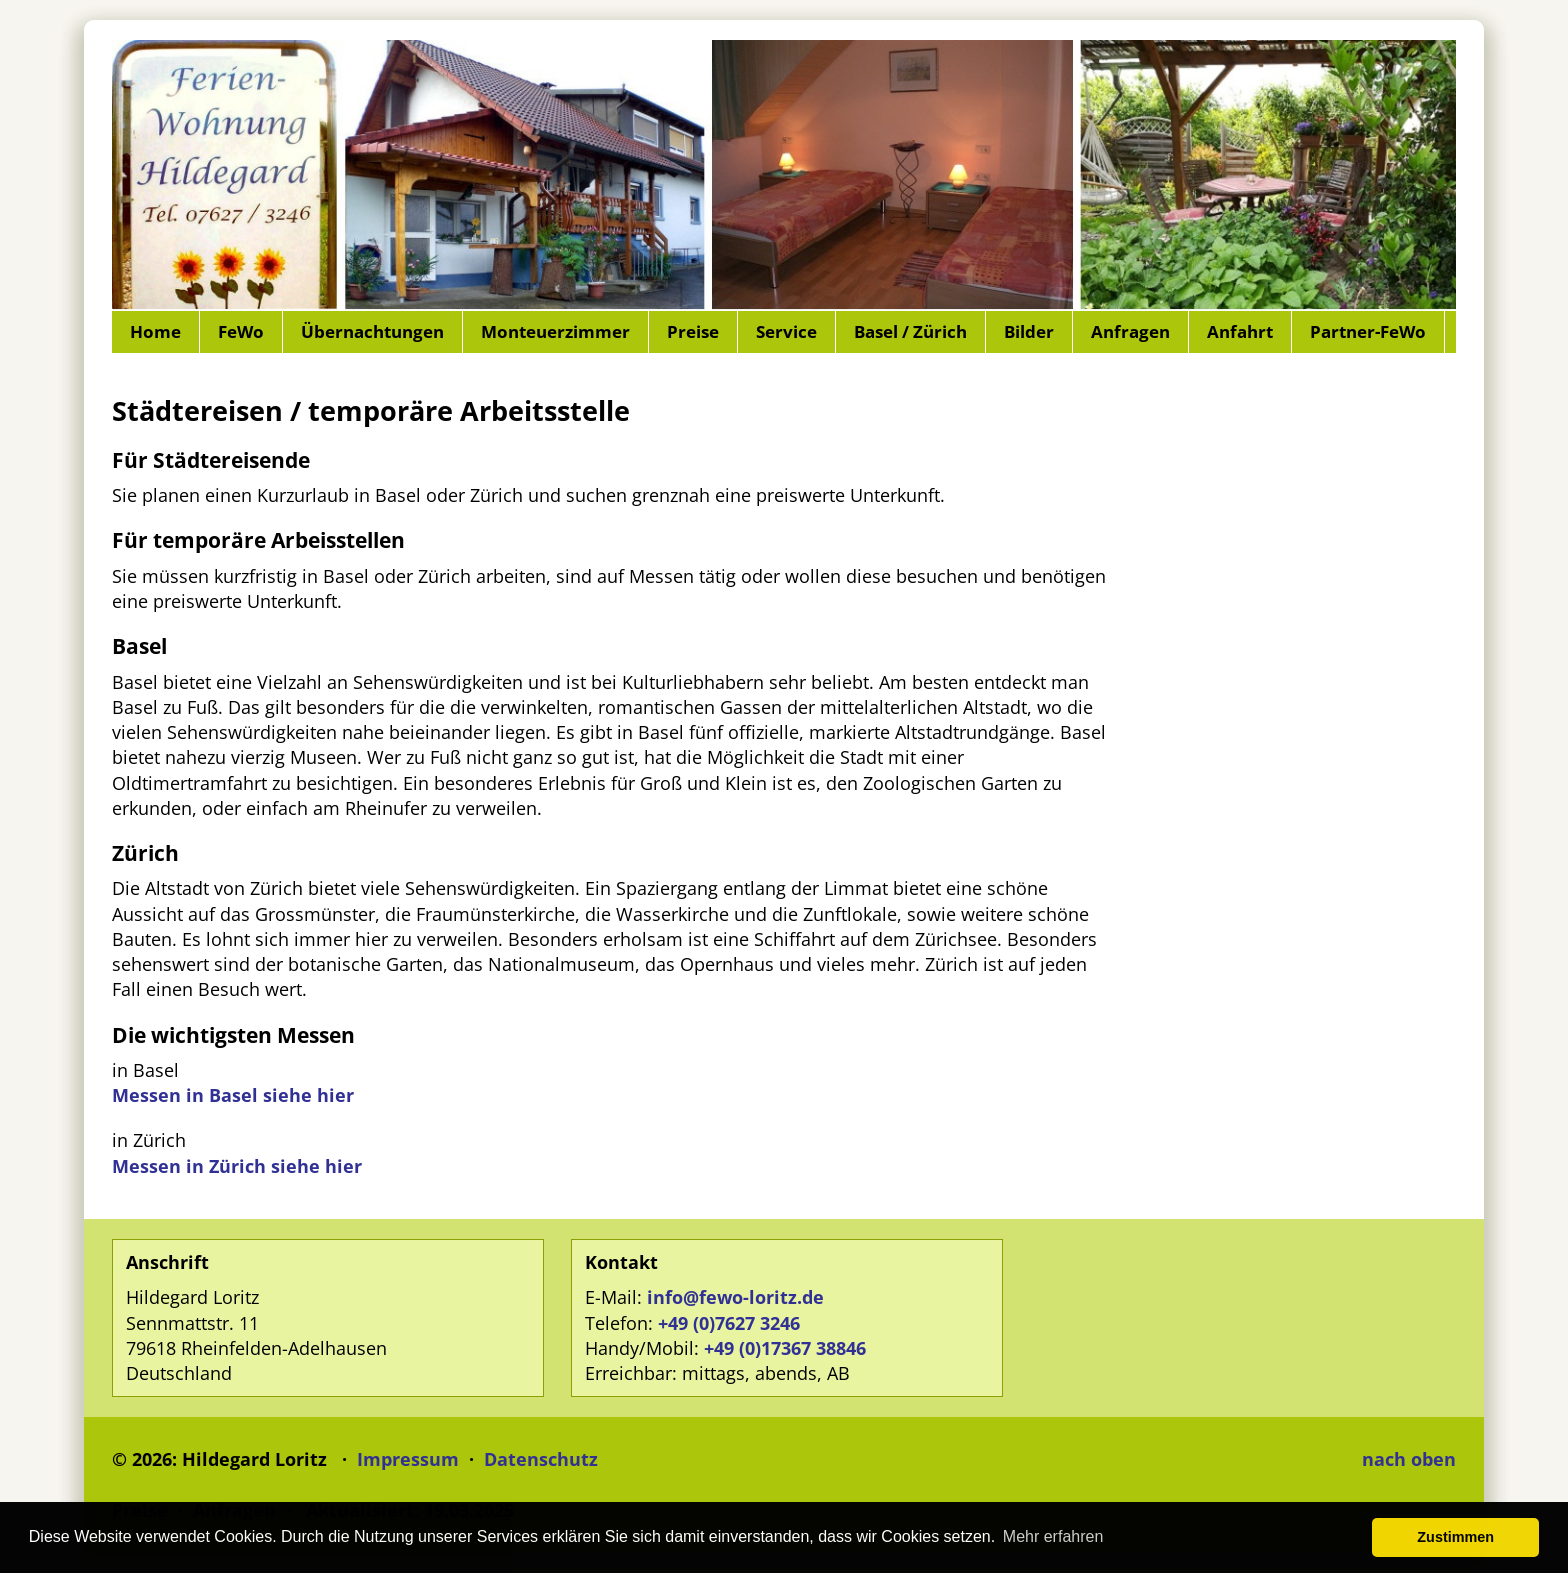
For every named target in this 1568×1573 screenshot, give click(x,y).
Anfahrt (1240, 331)
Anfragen (1130, 331)
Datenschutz (541, 1459)
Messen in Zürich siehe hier (237, 1166)
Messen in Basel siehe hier (233, 1095)
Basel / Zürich (910, 331)
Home (155, 331)
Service (786, 331)
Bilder (1029, 331)
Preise (693, 331)
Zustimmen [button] (1455, 1537)
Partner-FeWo (1368, 331)
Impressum (408, 1459)
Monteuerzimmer (555, 331)
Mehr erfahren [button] (1053, 1536)
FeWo (241, 331)
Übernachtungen (372, 331)
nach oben (1409, 1459)
